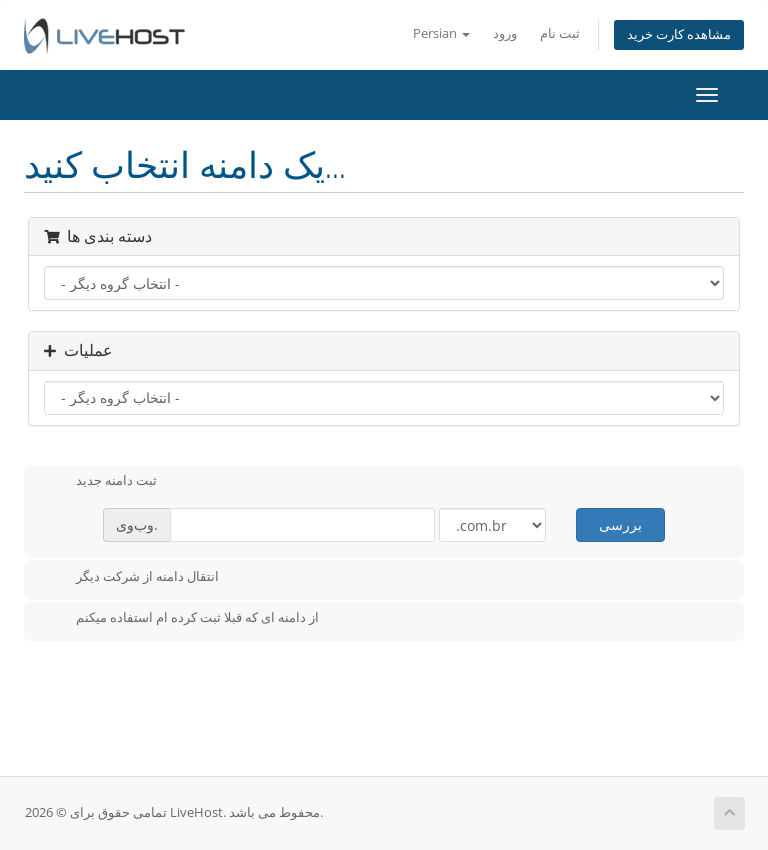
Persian (441, 33)
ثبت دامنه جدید (100, 482)
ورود (505, 33)
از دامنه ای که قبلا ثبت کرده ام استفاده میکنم (181, 619)
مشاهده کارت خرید (679, 34)
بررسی (620, 524)
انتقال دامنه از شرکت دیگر (131, 578)
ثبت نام (560, 33)
